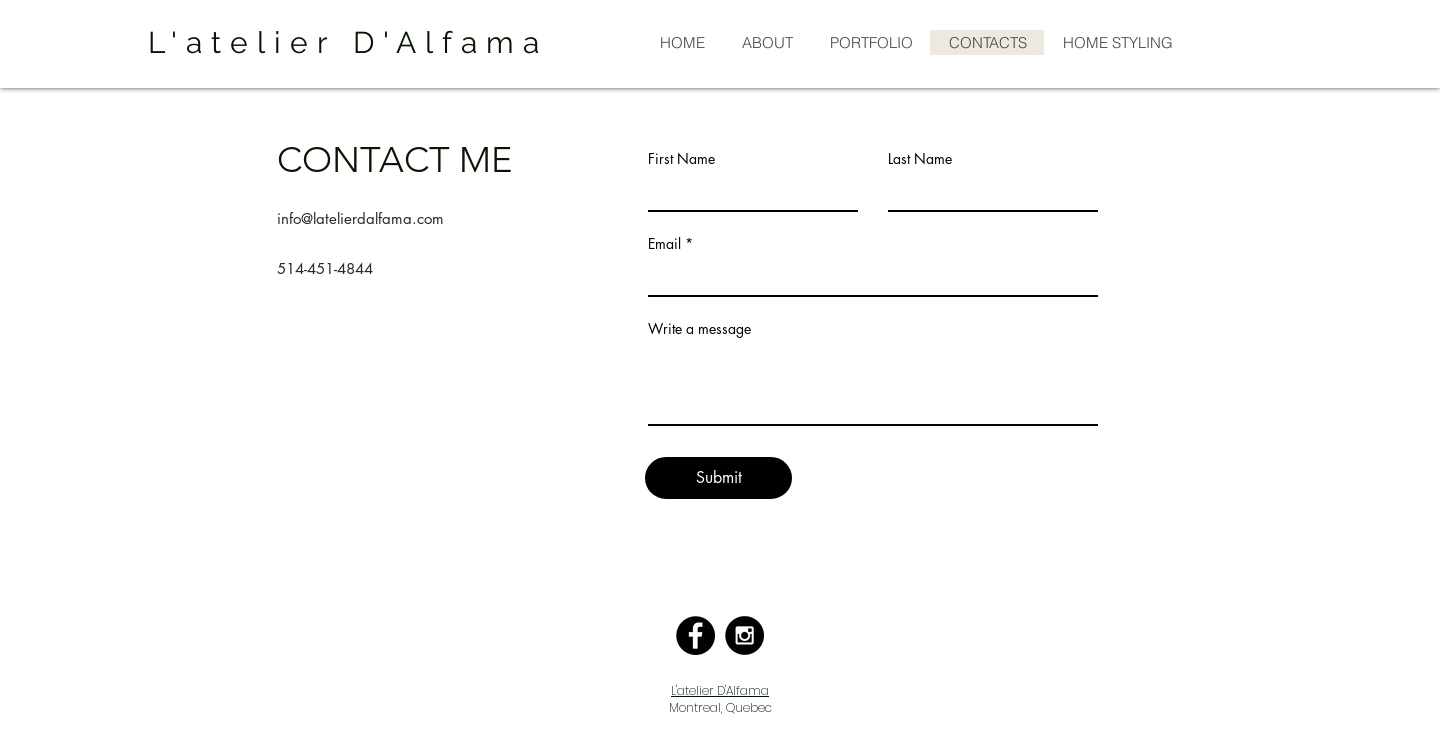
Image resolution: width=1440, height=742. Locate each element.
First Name (681, 159)
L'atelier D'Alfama (720, 690)
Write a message (699, 329)
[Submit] (718, 478)
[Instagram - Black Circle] (744, 635)
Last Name (920, 159)
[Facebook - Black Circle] (695, 635)
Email (664, 244)
